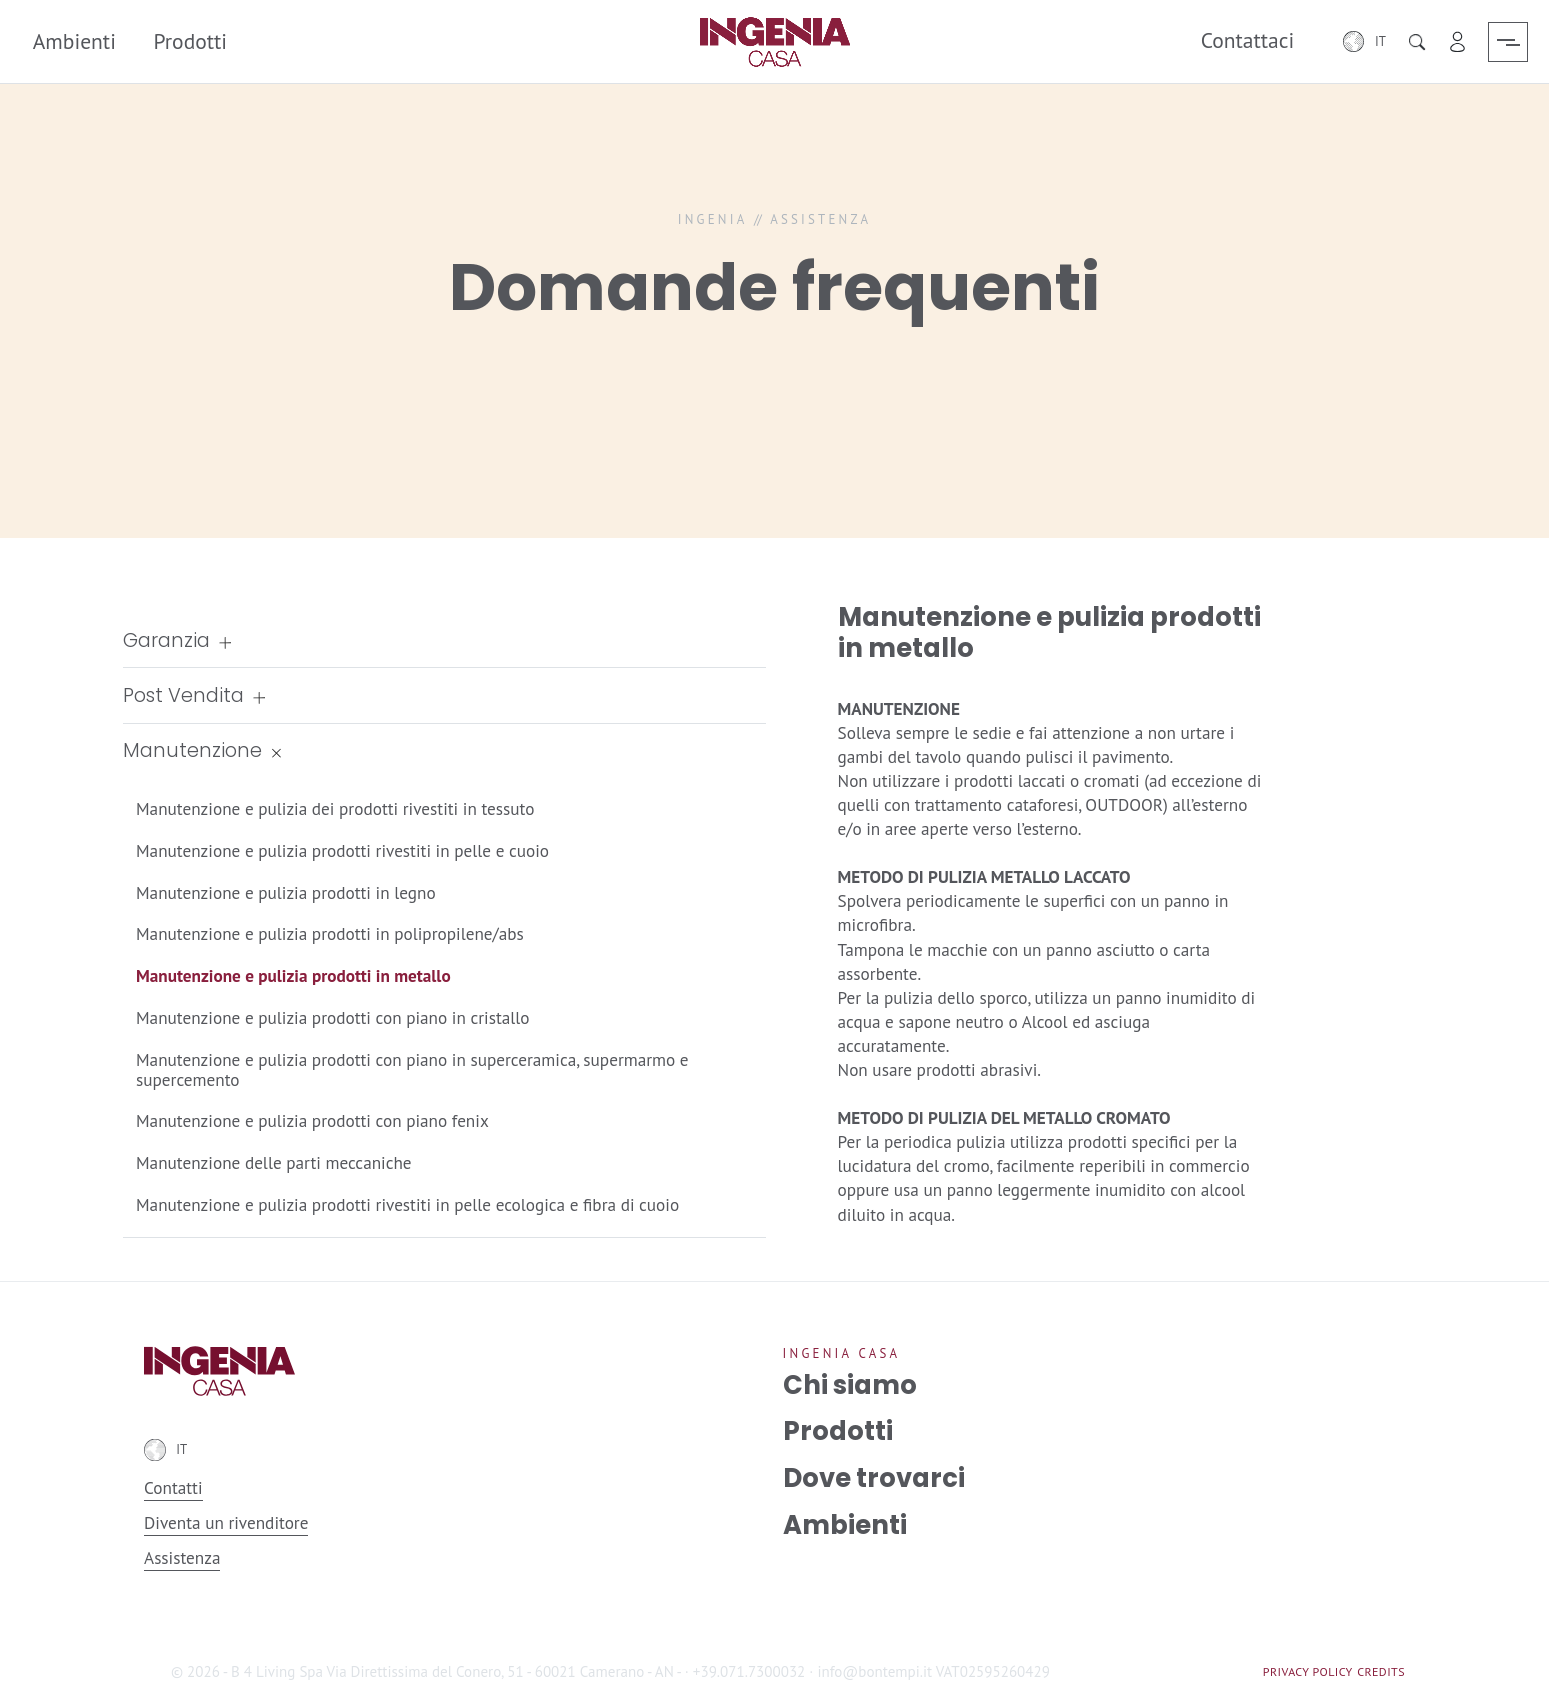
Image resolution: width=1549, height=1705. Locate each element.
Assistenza (182, 1557)
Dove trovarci (874, 1478)
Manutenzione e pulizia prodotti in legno (286, 892)
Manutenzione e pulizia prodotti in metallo (293, 975)
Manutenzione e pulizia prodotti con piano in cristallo (333, 1017)
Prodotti (190, 41)
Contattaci (1247, 41)
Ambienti (73, 41)
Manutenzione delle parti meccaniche (274, 1162)
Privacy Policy (1308, 1671)
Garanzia (166, 640)
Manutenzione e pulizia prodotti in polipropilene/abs (330, 933)
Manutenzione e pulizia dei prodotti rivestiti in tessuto (335, 808)
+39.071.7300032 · (753, 1671)
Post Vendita (183, 695)
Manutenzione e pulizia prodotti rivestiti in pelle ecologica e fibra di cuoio (407, 1204)
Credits (1381, 1671)
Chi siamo (850, 1385)
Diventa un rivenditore (226, 1523)
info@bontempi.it (874, 1671)
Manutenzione (192, 750)
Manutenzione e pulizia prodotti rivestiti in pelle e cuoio (342, 850)
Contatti (173, 1488)
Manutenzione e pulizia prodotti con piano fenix (312, 1120)
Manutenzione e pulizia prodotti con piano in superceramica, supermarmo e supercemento (412, 1069)
